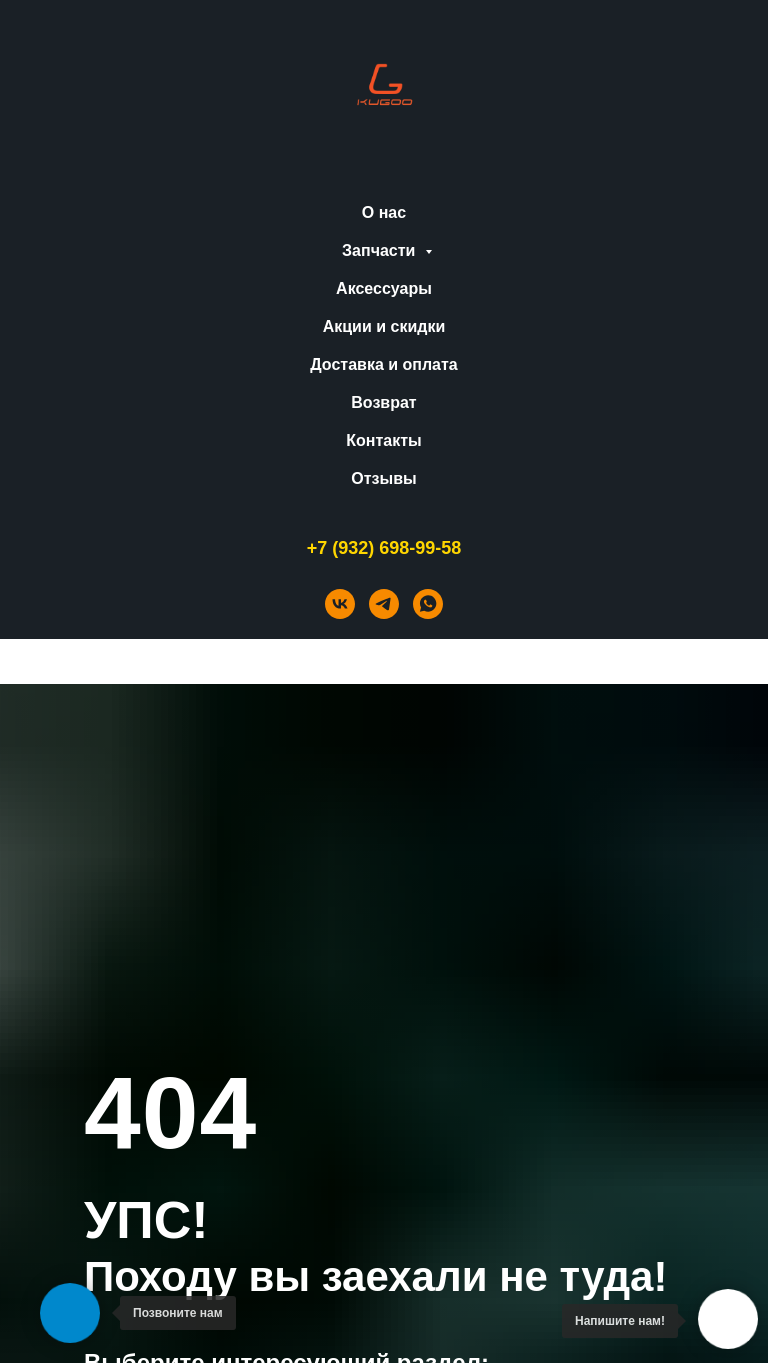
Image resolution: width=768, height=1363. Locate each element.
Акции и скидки (384, 326)
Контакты (383, 440)
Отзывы (383, 478)
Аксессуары (384, 288)
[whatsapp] (428, 604)
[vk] (340, 604)
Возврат (383, 402)
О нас (384, 212)
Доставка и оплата (384, 364)
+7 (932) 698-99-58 (384, 548)
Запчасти (381, 250)
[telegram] (384, 604)
